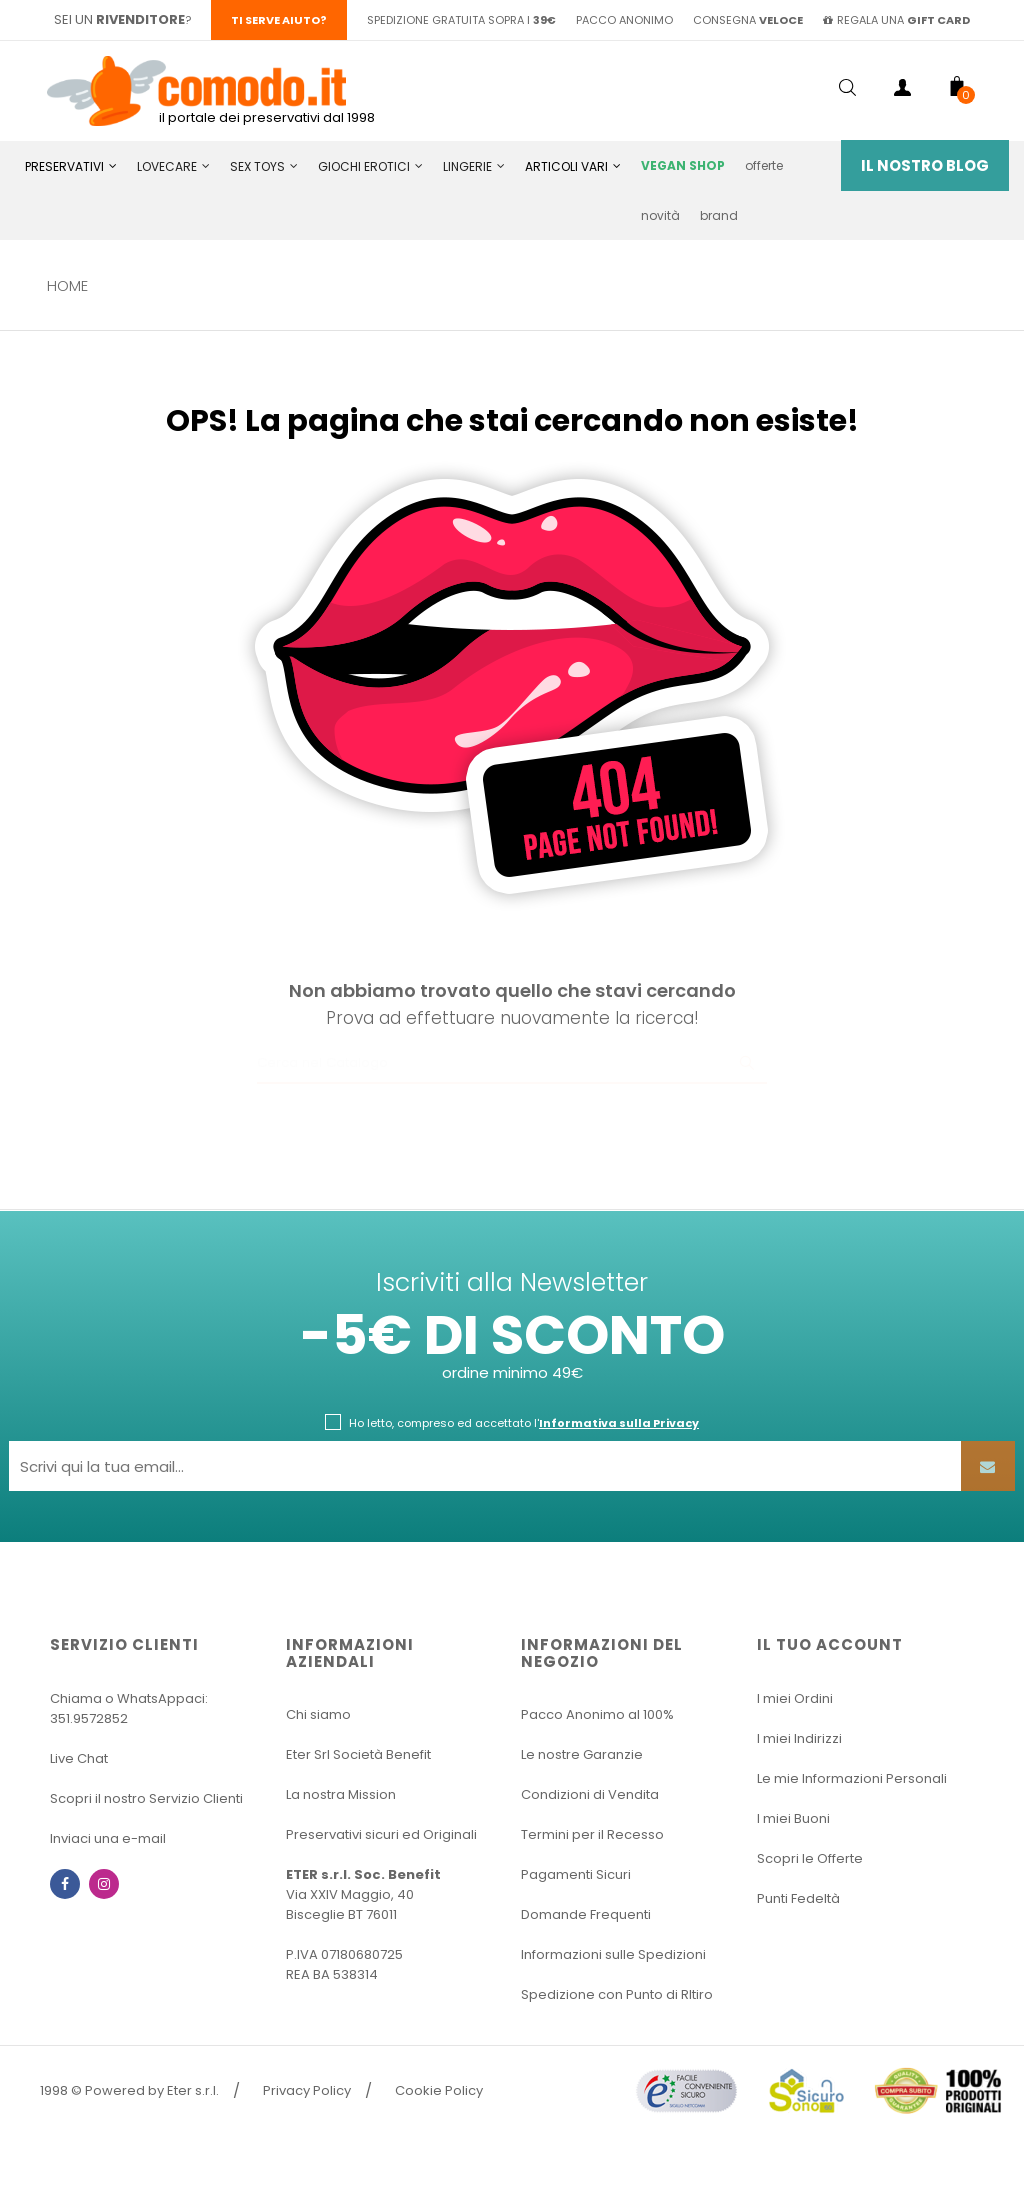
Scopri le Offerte (810, 1858)
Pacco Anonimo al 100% (597, 1714)
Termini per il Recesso (592, 1834)
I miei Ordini (795, 1698)
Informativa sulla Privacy (619, 1423)
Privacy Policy (307, 2090)
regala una (896, 20)
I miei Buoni (793, 1818)
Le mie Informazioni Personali (852, 1778)
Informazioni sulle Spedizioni (613, 1954)
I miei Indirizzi (799, 1738)
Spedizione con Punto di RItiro (617, 1994)
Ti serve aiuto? (279, 20)
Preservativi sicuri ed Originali (381, 1834)
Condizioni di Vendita (590, 1794)
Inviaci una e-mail (108, 1838)
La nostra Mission (341, 1794)
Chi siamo (318, 1714)
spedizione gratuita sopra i (461, 20)
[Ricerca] (512, 1064)
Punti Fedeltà (798, 1898)
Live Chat (79, 1758)
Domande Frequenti (586, 1914)
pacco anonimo (624, 20)
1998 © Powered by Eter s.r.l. (129, 2090)
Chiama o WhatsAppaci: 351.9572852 (129, 1708)
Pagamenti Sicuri (576, 1874)
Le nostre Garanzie (582, 1754)
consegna (748, 20)
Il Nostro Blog (925, 165)
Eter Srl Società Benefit (358, 1754)
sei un (119, 19)
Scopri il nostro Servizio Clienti (146, 1798)
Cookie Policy (439, 2090)
